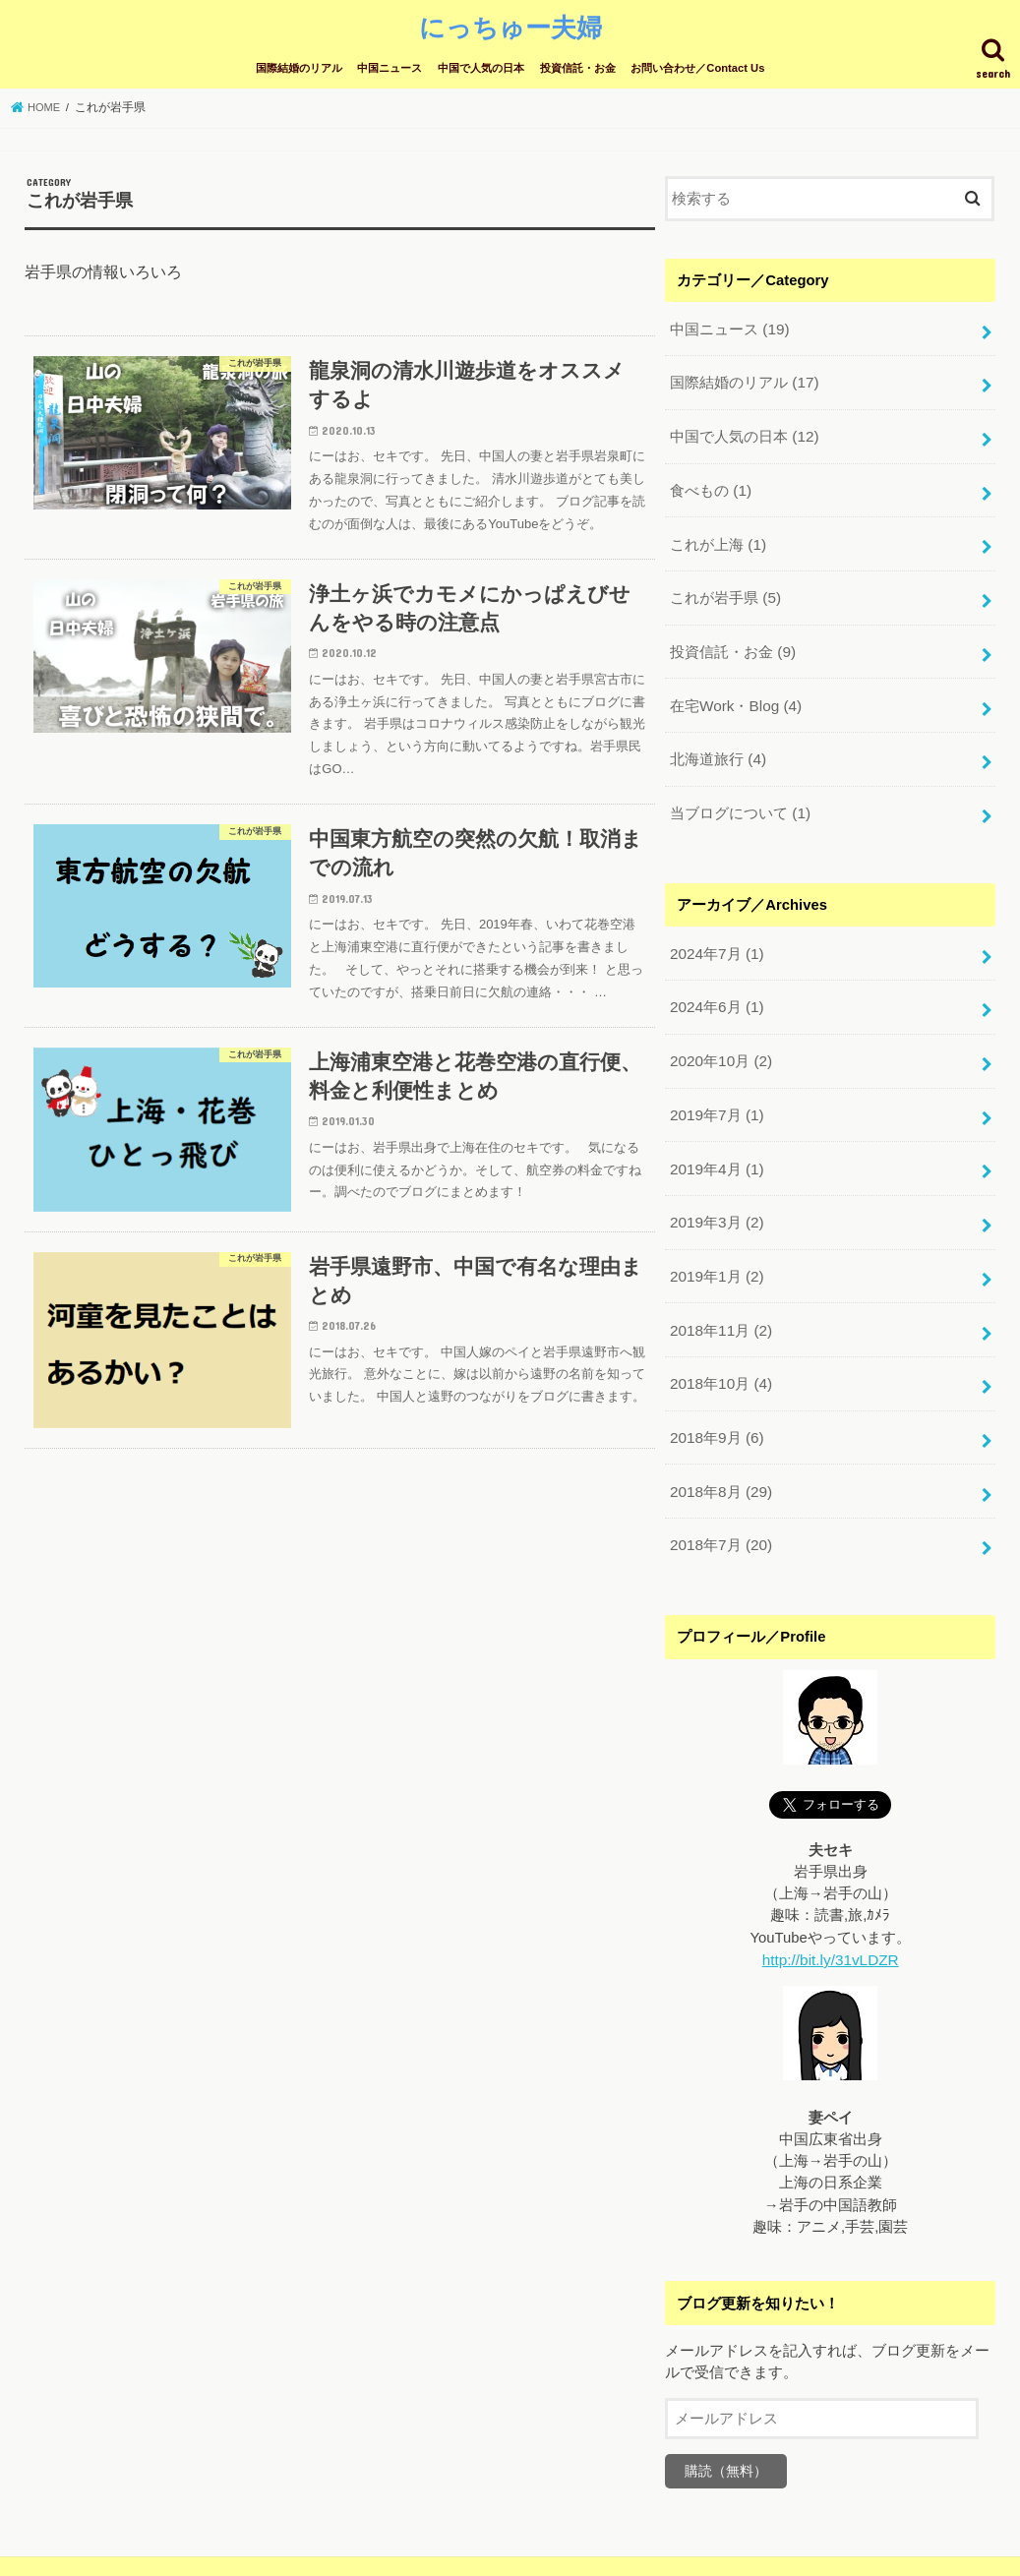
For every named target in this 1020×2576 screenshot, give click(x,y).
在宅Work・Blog (734, 689)
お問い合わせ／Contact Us (697, 66)
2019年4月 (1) (715, 1140)
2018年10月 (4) (720, 1348)
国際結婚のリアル (299, 66)
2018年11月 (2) (720, 1296)
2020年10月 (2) (720, 1036)
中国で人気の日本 (481, 66)
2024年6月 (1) (715, 983)
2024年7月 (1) (715, 932)
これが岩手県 (725, 585)
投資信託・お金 (578, 66)
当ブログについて (740, 794)
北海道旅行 (717, 741)
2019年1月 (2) (715, 1244)
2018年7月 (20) (720, 1504)
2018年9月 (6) (715, 1400)
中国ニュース (389, 66)
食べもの (710, 481)
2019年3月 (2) (715, 1192)
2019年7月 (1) (715, 1088)
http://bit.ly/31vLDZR (830, 1917)
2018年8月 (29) (720, 1452)
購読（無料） (726, 2427)
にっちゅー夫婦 (510, 25)
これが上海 (717, 533)
